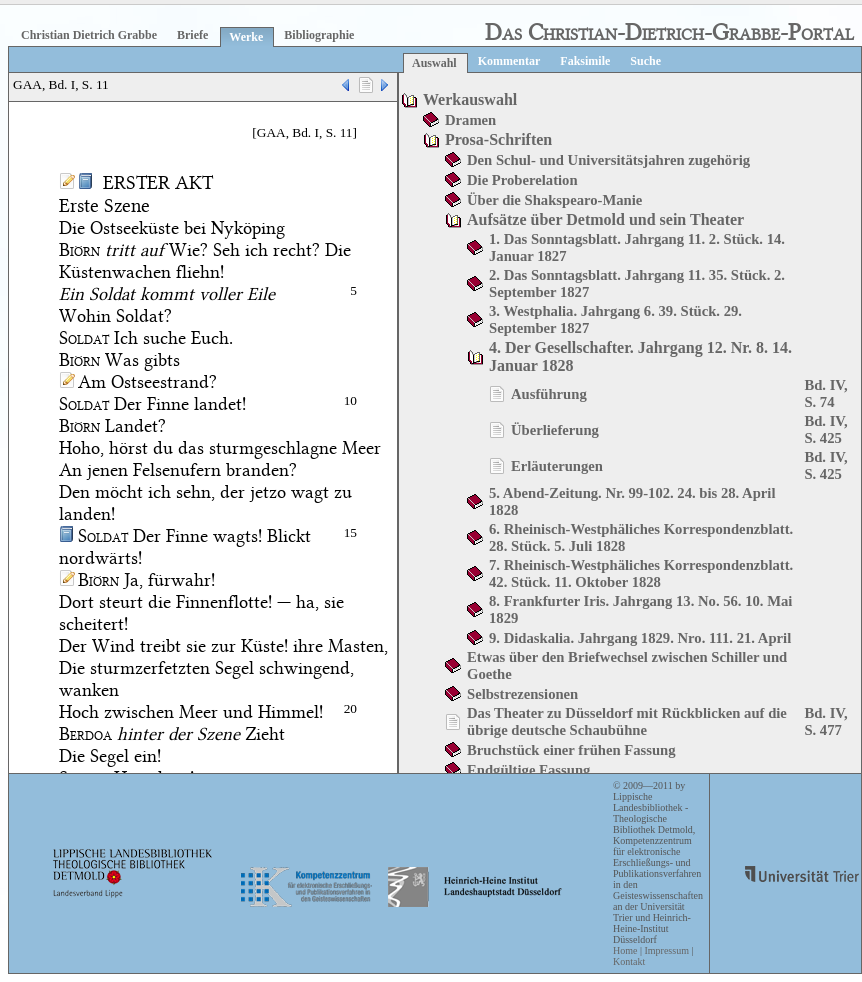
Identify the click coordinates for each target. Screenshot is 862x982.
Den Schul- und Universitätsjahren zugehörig (608, 160)
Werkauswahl (470, 99)
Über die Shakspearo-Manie (554, 200)
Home (625, 950)
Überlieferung (555, 430)
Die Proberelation (522, 180)
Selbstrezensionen (522, 694)
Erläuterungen (557, 466)
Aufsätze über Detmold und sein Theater (605, 219)
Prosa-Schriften (498, 139)
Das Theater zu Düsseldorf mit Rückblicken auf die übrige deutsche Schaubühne (627, 721)
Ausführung (549, 394)
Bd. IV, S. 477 (825, 721)
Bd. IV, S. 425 (825, 429)
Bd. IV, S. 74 (825, 393)
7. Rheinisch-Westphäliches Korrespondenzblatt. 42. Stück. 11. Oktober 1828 (641, 573)
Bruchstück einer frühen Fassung (571, 750)
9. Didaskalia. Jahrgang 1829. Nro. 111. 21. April (640, 638)
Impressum (666, 950)
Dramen (470, 120)
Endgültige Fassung (528, 770)
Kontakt (629, 961)
